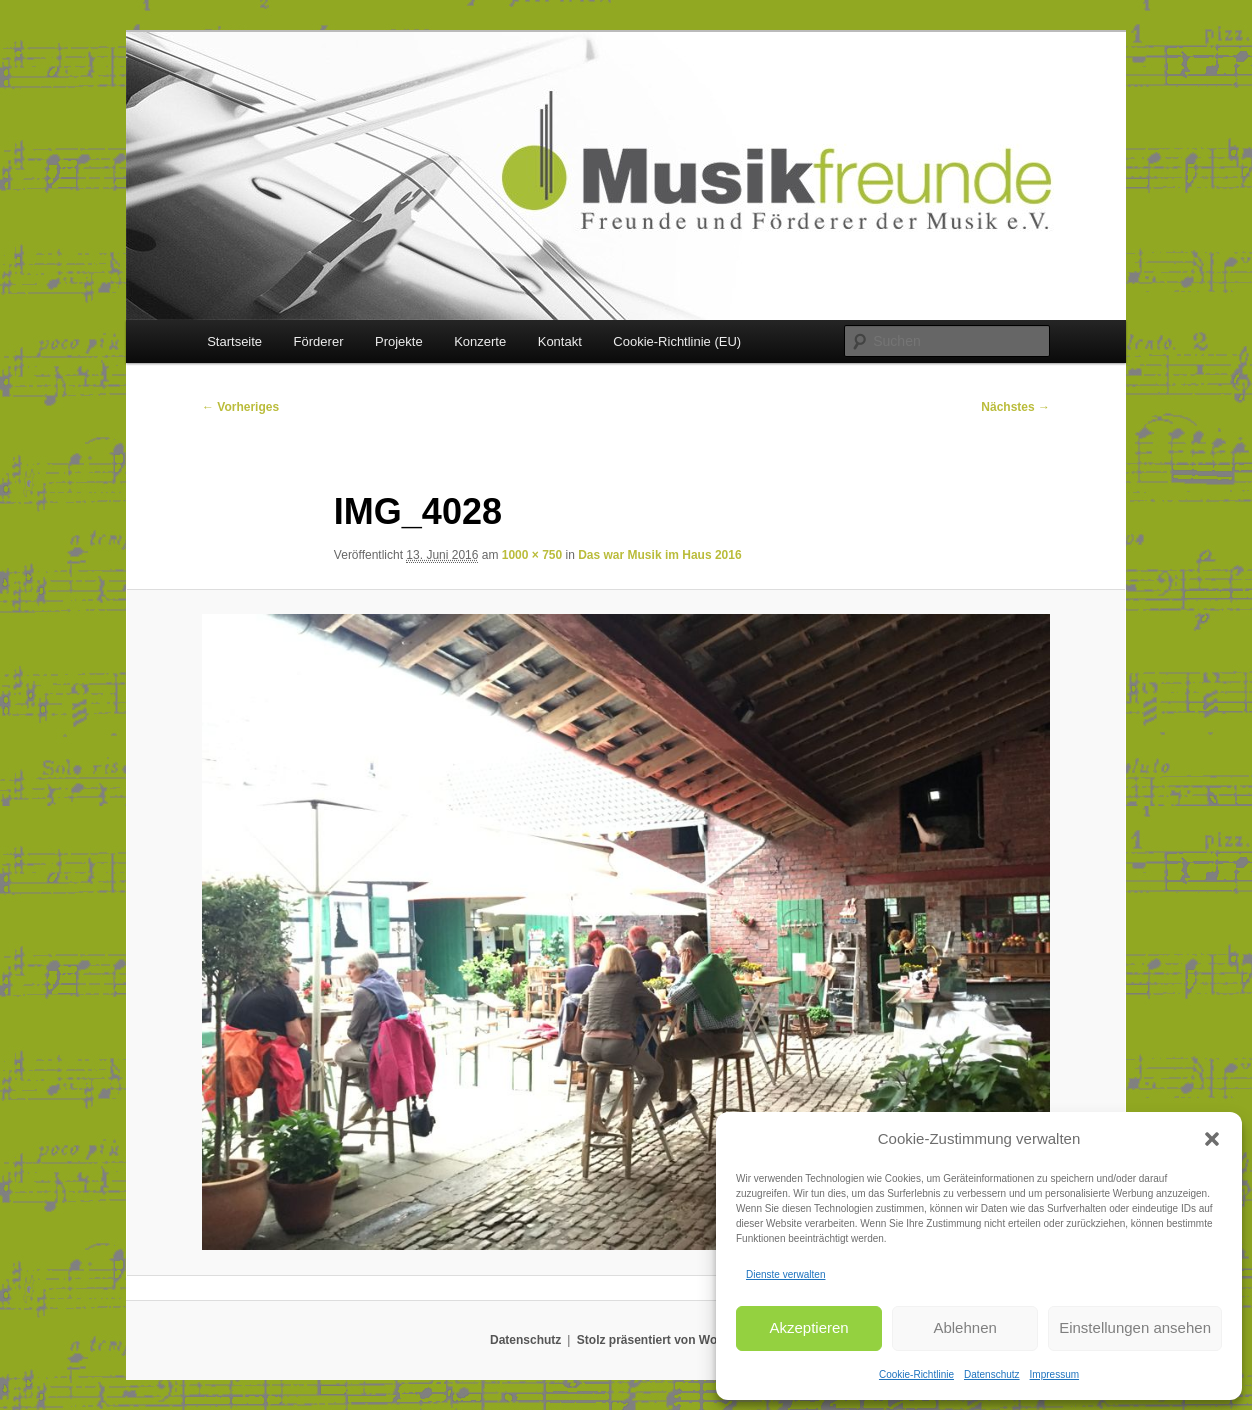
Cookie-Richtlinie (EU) (677, 341)
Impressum (1054, 1374)
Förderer (319, 341)
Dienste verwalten (785, 1274)
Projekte (399, 341)
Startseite (234, 341)
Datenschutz (992, 1374)
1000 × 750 (532, 555)
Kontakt (560, 341)
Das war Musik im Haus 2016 (659, 555)
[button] (1212, 1139)
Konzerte (480, 341)
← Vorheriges (240, 407)
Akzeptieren (808, 1327)
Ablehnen (964, 1327)
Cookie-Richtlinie (916, 1374)
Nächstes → (1015, 407)
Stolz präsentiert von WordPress (669, 1340)
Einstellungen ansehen (1135, 1327)
